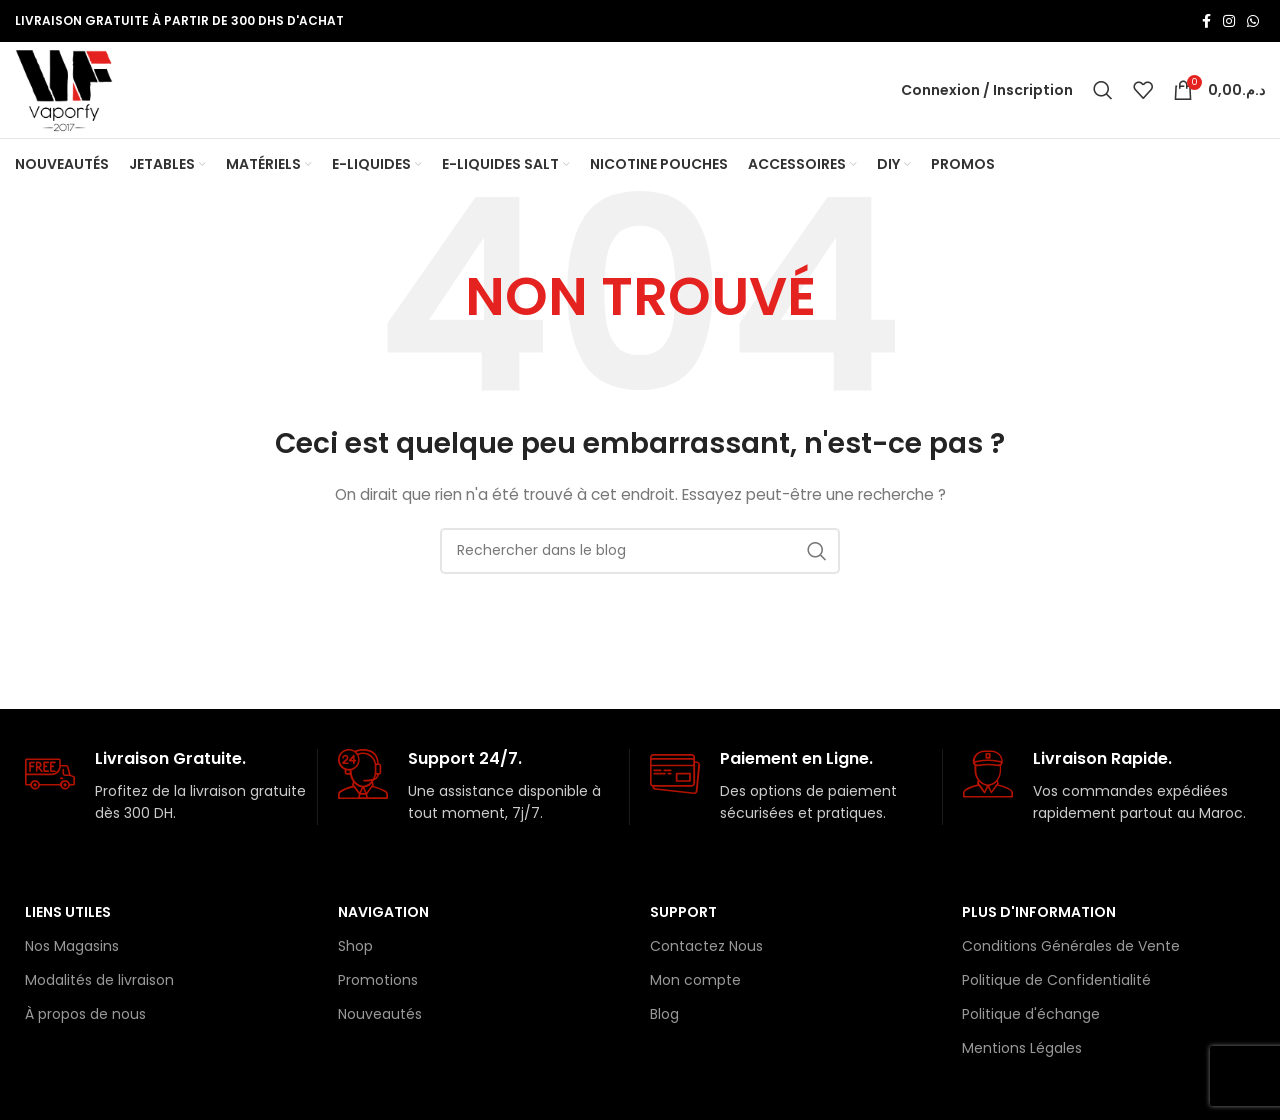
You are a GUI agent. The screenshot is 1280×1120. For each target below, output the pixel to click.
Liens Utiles (68, 920)
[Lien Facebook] (1206, 21)
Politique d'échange (1031, 1022)
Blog (664, 1022)
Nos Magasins (72, 954)
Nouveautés (380, 1022)
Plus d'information (1039, 920)
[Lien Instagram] (1229, 21)
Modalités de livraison (99, 988)
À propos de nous (85, 1022)
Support (683, 920)
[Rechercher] (1103, 94)
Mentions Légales (1022, 1056)
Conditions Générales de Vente (1071, 954)
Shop (355, 954)
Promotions (378, 988)
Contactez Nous (706, 954)
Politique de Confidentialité (1056, 988)
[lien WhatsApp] (1253, 21)
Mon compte (695, 988)
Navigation (383, 920)
